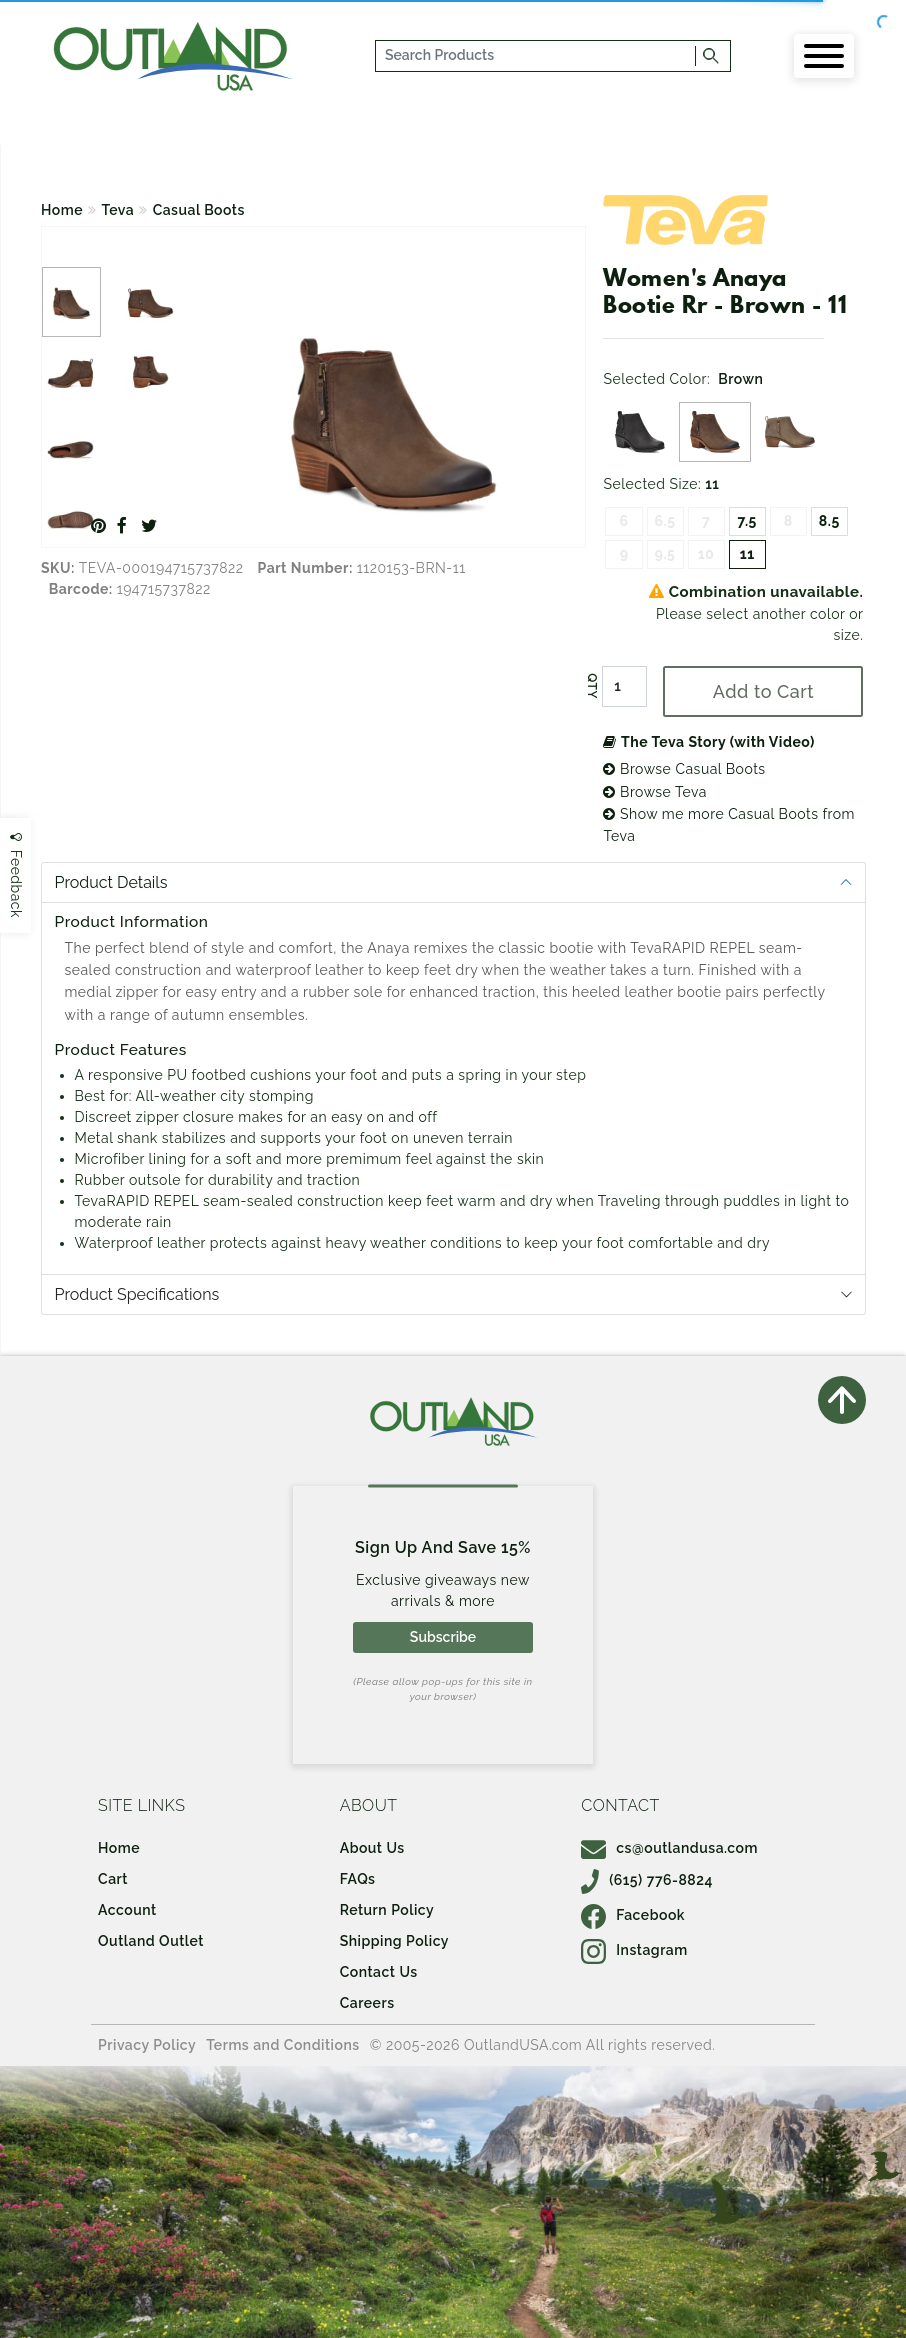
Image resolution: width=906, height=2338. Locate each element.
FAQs (358, 1879)
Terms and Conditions (283, 2045)
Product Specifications (137, 1294)
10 (706, 554)
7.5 (747, 521)
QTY (592, 687)
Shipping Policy (394, 1941)
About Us (372, 1848)
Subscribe (443, 1637)
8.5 (829, 521)
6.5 (665, 521)
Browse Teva (654, 792)
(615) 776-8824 (647, 1880)
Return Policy (387, 1910)
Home (62, 210)
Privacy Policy (147, 2045)
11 (747, 554)
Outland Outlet (151, 1941)
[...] (535, 56)
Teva (118, 210)
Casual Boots (199, 210)
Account (127, 1910)
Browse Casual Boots (684, 769)
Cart (113, 1879)
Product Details (111, 882)
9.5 (665, 554)
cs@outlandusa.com (669, 1848)
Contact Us (379, 1972)
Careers (367, 2003)
